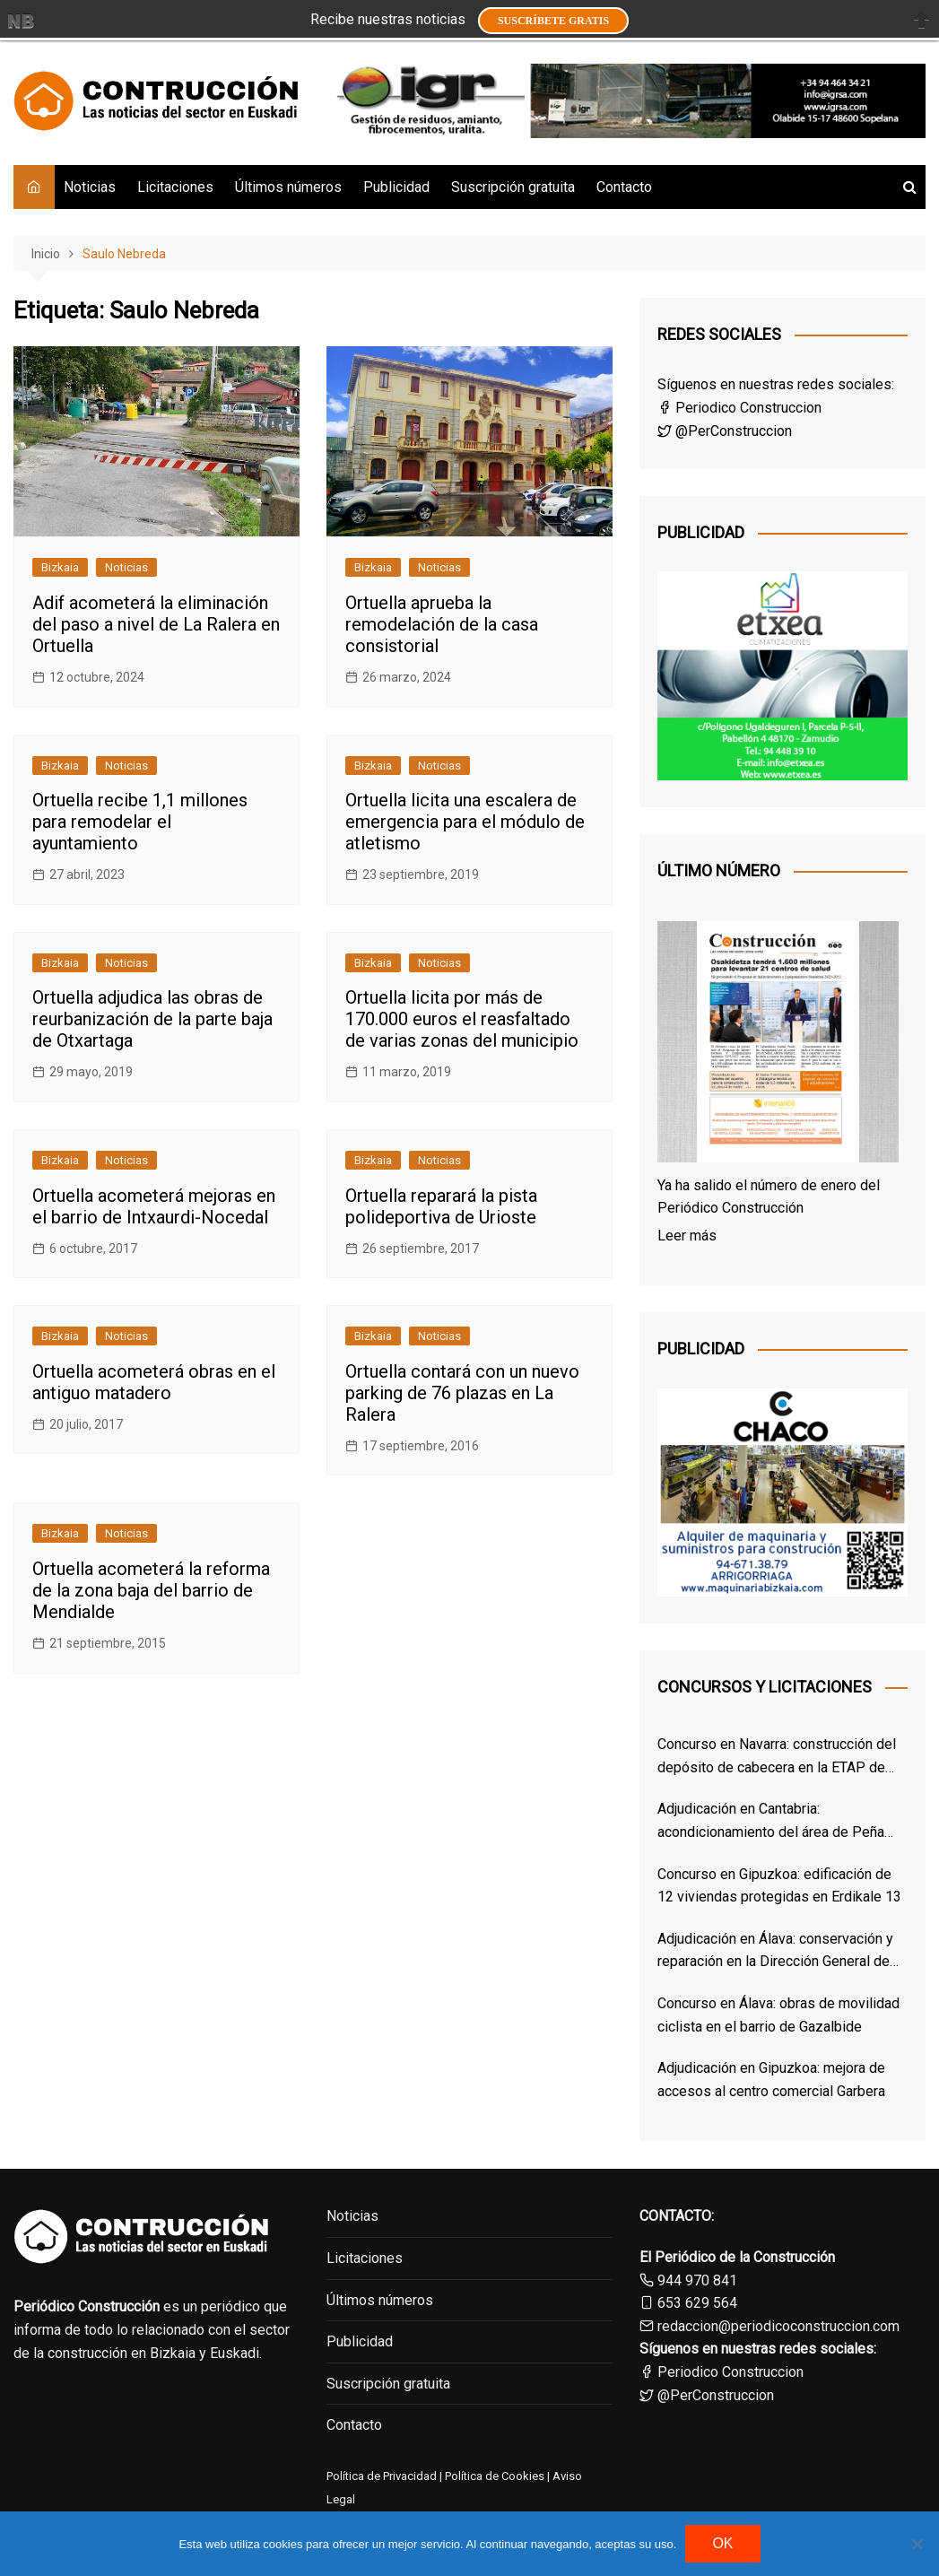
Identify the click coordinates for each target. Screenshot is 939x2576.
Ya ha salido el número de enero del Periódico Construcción (768, 1197)
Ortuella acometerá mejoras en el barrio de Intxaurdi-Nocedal (153, 1206)
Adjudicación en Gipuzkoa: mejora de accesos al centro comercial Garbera (771, 2079)
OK (722, 2543)
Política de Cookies (493, 2476)
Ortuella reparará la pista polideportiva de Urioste (441, 1206)
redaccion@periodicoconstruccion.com (778, 2326)
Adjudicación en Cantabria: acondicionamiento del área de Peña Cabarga (770, 1821)
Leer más (687, 1235)
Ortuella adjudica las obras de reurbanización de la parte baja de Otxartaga (152, 1019)
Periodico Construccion (739, 407)
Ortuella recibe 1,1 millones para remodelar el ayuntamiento (140, 821)
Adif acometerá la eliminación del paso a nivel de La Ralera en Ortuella (156, 624)
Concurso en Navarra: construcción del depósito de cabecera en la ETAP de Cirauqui (776, 1757)
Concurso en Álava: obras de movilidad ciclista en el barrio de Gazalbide (778, 2015)
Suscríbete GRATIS (553, 20)
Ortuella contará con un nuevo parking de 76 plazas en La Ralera (462, 1393)
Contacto (624, 187)
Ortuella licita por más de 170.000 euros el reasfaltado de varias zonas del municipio (461, 1019)
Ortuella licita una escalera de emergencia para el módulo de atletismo (465, 821)
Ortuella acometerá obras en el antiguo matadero (153, 1382)
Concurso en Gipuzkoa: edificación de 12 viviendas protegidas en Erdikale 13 (779, 1886)
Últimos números (288, 187)
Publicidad (396, 187)
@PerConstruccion (724, 430)
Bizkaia (60, 567)
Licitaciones (175, 187)
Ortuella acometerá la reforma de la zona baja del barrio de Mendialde (151, 1590)
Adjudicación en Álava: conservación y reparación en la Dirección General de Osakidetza (775, 1951)
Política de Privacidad (381, 2476)
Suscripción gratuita (513, 187)
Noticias (90, 187)
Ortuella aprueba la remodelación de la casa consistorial (441, 624)
